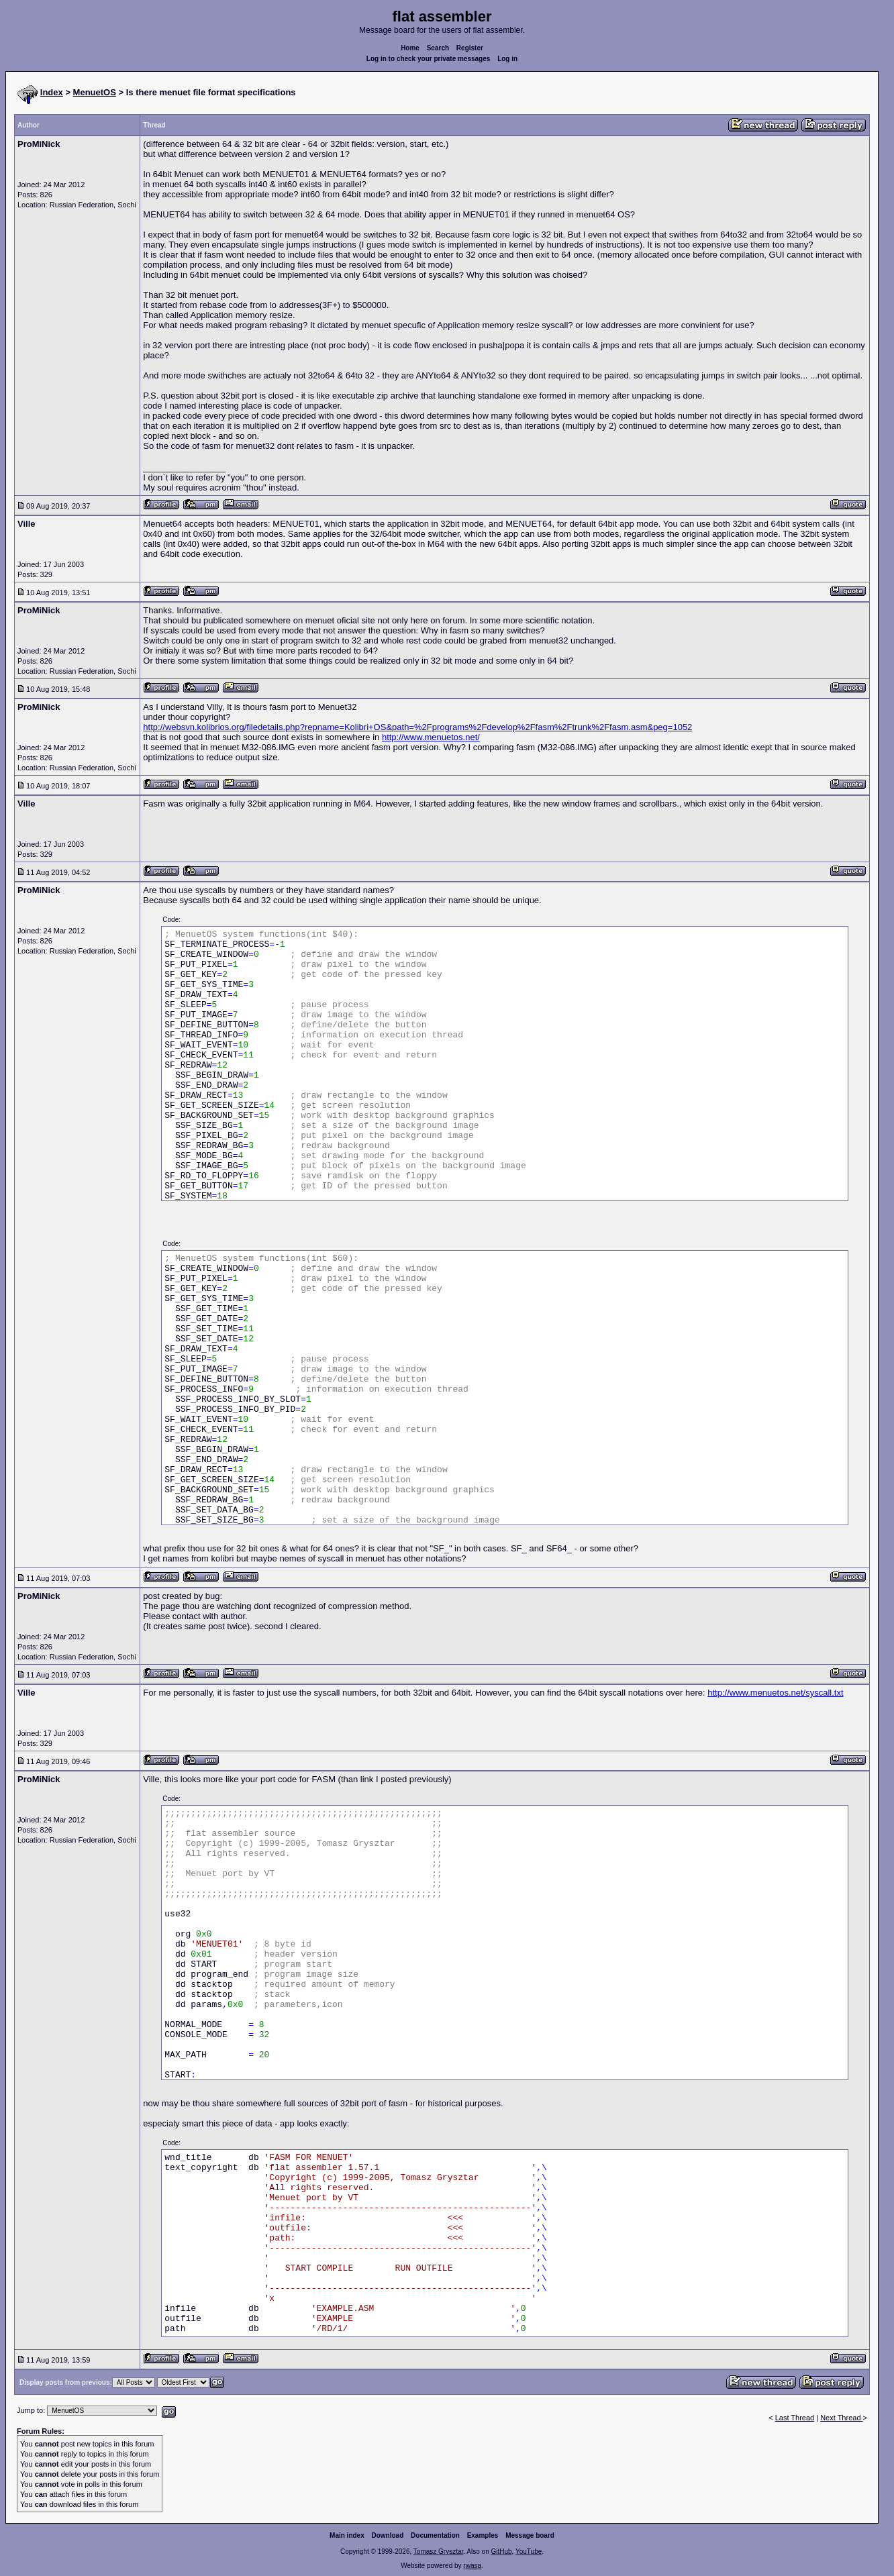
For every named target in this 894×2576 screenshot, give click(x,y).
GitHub (501, 2551)
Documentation (435, 2535)
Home (410, 48)
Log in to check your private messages (428, 58)
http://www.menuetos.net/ (431, 737)
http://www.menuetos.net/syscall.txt (775, 1693)
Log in (507, 58)
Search (438, 48)
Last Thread (795, 2418)
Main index (347, 2535)
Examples (483, 2535)
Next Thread (841, 2418)
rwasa (472, 2565)
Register (469, 48)
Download (388, 2535)
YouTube (528, 2551)
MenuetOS (94, 92)
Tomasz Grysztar (438, 2551)
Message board (529, 2535)
